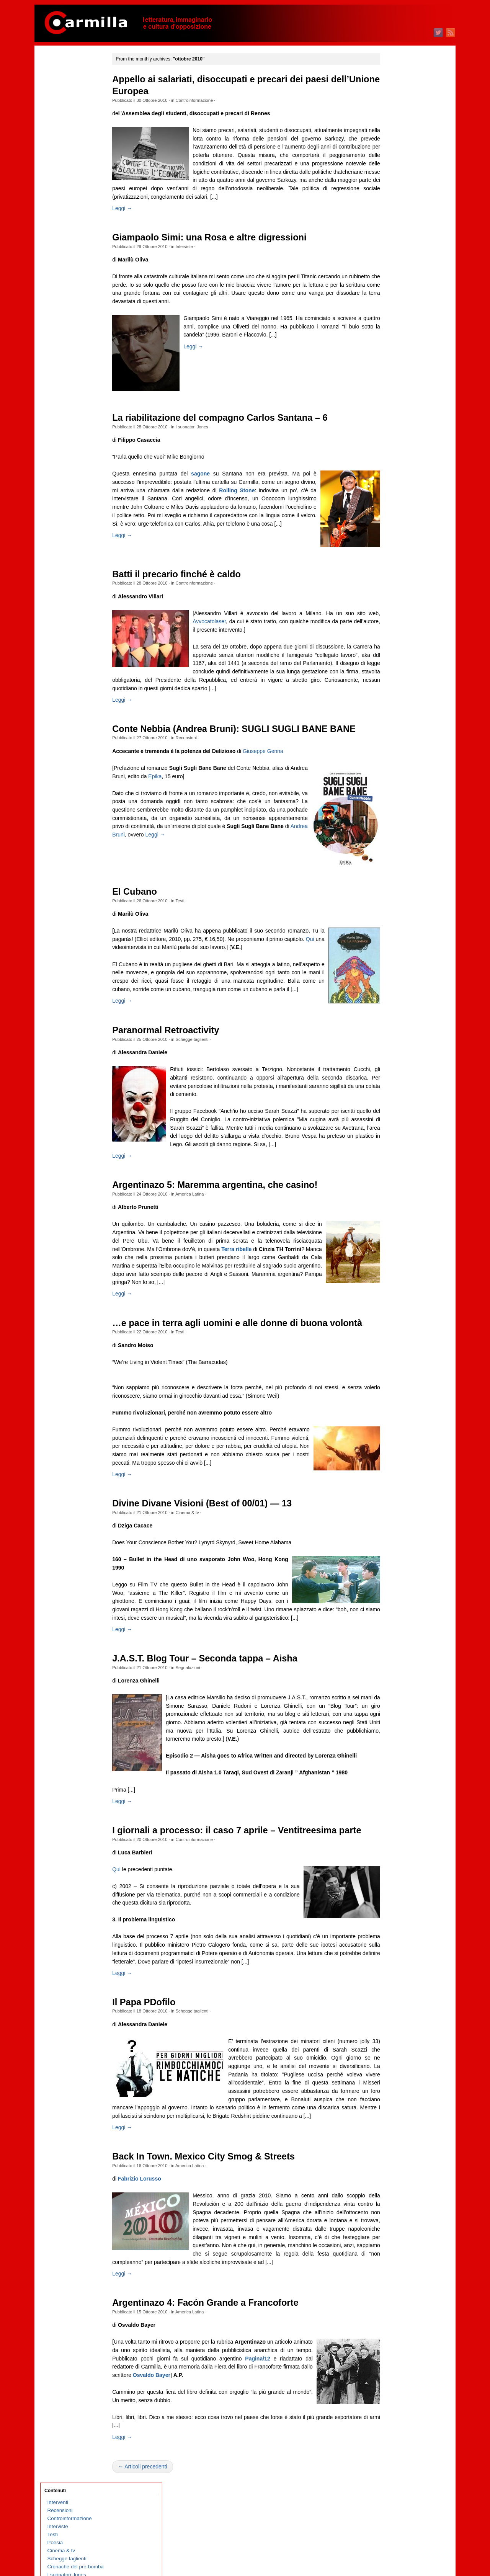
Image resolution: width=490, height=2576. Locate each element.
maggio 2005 (397, 2175)
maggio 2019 (397, 824)
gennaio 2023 (397, 471)
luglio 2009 (394, 1773)
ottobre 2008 (396, 1845)
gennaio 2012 (397, 1532)
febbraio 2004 (397, 2295)
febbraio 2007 (397, 2006)
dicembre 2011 (399, 1540)
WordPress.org (399, 2459)
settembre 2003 (400, 2336)
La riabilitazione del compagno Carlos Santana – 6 (230, 426)
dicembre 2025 (399, 189)
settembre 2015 (400, 1178)
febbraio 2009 (397, 1813)
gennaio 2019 (397, 856)
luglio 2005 (394, 2159)
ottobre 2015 (396, 1170)
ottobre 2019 (396, 784)
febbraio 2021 (397, 655)
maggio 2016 (397, 1114)
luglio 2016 (394, 1098)
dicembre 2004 (399, 2215)
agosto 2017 (396, 993)
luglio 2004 (394, 2255)
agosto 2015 (396, 1186)
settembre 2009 (400, 1757)
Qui (148, 955)
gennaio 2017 (397, 1049)
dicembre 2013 (399, 1347)
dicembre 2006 (399, 2022)
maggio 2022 (397, 535)
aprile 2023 (395, 446)
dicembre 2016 (399, 1057)
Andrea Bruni (231, 843)
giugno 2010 (396, 1684)
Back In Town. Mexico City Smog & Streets (213, 2238)
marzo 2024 (395, 358)
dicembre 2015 (399, 1154)
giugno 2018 (396, 913)
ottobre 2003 (396, 2328)
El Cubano (144, 900)
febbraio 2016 (397, 1138)
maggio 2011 (397, 1596)
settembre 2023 (400, 406)
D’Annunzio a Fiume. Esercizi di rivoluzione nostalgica (71, 383)
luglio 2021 (394, 615)
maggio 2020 (397, 728)
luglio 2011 (394, 1580)
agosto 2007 (396, 1958)
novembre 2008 (400, 1837)
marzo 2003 (395, 2384)
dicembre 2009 (399, 1733)
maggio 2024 (397, 342)
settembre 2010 (400, 1660)
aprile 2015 (395, 1218)
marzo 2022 (395, 551)
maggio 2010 (397, 1693)
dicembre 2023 (399, 382)
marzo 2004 (395, 2287)
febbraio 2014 (397, 1331)
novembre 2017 (400, 969)
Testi (190, 909)
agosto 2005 (396, 2151)
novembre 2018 (400, 873)
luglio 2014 (394, 1291)
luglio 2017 (394, 1001)
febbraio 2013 (397, 1427)
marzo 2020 (395, 744)
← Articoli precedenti (152, 2556)
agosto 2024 (396, 318)
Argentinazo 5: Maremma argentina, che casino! (225, 1209)
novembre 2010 (400, 1644)
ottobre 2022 (396, 495)
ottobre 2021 (396, 591)
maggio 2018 (397, 921)
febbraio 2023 (397, 463)
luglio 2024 (394, 326)
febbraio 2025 (397, 270)
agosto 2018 (396, 897)
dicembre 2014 (399, 1250)
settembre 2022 (400, 503)
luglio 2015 (394, 1194)
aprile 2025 (395, 253)
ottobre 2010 (396, 1652)
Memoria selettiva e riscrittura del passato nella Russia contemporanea (77, 238)
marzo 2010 (395, 1709)
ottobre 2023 (396, 398)
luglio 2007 (394, 1966)
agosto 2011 (396, 1572)
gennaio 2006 (397, 2111)
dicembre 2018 (399, 864)
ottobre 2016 (396, 1073)
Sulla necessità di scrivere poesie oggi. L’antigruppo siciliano (76, 559)
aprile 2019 (395, 832)
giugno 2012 (396, 1492)
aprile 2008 (395, 1893)
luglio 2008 (394, 1869)
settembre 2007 (400, 1950)
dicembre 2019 (399, 768)
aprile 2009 (395, 1797)
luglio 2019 (394, 808)
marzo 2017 (395, 1033)
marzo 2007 (395, 1998)
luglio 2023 (394, 422)
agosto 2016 (396, 1090)
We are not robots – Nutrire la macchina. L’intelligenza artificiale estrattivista (78, 664)
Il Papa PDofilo (154, 2075)
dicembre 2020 (399, 672)
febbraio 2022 (397, 559)
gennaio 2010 (397, 1725)
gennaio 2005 (397, 2207)
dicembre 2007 (399, 1926)
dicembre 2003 (399, 2312)
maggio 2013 (397, 1403)
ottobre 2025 (396, 205)
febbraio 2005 (397, 2199)
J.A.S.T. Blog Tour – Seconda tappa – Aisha (215, 1719)
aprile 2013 (395, 1411)
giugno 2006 (396, 2070)
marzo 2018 (395, 937)
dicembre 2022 (399, 479)
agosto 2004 (396, 2247)
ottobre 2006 (396, 2038)
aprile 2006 (395, 2086)
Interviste (194, 254)
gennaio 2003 (397, 2400)
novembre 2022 (400, 487)
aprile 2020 (395, 736)
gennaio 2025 (397, 278)
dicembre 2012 (399, 1443)
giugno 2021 (396, 623)
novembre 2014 (400, 1258)
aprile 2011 (395, 1604)
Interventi (58, 74)
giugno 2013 (396, 1395)
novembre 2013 (400, 1355)
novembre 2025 (400, 197)
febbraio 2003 (397, 2392)
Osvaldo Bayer (247, 2464)
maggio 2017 (397, 1017)
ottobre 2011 (396, 1556)
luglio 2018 (394, 905)
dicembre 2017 (399, 961)
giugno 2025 (396, 237)
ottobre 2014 (396, 1266)
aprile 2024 (395, 350)
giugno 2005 (396, 2167)
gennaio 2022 (397, 567)
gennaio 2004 (397, 2303)
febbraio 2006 (397, 2103)
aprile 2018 (395, 929)
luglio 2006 (394, 2062)
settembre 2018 (400, 889)
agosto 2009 (396, 1765)
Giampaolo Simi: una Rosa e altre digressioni (219, 246)
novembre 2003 (400, 2320)
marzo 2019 (395, 840)
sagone (205, 482)
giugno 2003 (396, 2360)
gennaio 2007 (397, 2014)
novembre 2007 (400, 1934)
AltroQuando (61, 163)
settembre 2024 (400, 310)
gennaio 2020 (397, 760)
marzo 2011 (395, 1612)
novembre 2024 (400, 294)
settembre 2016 (400, 1082)
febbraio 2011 (397, 1620)
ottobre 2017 (396, 977)
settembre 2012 (400, 1467)
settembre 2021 (400, 599)
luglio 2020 (394, 712)
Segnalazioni (198, 1728)
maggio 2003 (397, 2368)
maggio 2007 (397, 1982)
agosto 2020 (396, 704)
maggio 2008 (397, 1885)
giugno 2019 (396, 816)
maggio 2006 (397, 2078)
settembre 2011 (400, 1564)
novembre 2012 (400, 1451)
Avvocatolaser (233, 630)
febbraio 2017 (397, 1041)
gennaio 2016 (397, 1146)
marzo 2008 (395, 1902)
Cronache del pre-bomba (75, 139)
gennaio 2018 (397, 953)
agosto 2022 (396, 511)
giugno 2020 (396, 720)
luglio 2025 (394, 229)
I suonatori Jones (202, 435)
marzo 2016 (395, 1130)
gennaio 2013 (397, 1435)
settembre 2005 (400, 2143)
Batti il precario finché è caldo (186, 582)
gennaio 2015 (397, 1242)
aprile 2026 (395, 157)
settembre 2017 (400, 985)
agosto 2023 (396, 414)
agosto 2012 (396, 1475)
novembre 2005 (400, 2127)
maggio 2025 (397, 245)
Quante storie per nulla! (73, 198)
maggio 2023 (397, 438)
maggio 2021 (397, 631)
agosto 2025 (396, 221)
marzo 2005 (395, 2191)
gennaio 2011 (397, 1628)
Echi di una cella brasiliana (77, 592)
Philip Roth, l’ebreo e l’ (77, 423)
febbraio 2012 (397, 1524)
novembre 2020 (400, 680)
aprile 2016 (395, 1122)
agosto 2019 (396, 800)
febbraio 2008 (397, 1910)
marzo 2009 (395, 1805)
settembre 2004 (400, 2239)
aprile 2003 (395, 2376)
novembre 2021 (400, 583)
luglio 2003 (394, 2352)
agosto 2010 (396, 1668)
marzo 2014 (395, 1323)
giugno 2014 (396, 1299)
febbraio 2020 (397, 752)
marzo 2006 (395, 2094)
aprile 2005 (395, 2183)
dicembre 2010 (399, 1636)
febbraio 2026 (397, 173)
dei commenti (403, 2451)
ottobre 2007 (396, 1942)
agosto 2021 (396, 607)
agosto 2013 (396, 1379)
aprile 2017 (395, 1025)
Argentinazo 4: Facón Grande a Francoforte (215, 2392)
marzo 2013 (395, 1419)
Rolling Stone (285, 498)
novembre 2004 (400, 2223)
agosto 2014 (396, 1283)
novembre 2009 (400, 1741)
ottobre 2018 (396, 881)
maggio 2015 (397, 1210)
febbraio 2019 (397, 848)
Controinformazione (204, 100)
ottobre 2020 (396, 688)
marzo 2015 (395, 1226)
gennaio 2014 (397, 1339)
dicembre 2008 (399, 1829)
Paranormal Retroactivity (175, 1046)
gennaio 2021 (397, 663)
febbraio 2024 (397, 366)
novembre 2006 (400, 2030)
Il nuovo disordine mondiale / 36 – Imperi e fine (78, 270)
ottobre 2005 (396, 2135)
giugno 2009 (396, 1781)
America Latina (199, 1218)
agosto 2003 (396, 2344)
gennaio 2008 (397, 1918)
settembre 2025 (400, 213)
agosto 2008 (396, 1861)
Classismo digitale (67, 487)
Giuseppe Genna (273, 759)
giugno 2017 (396, 1009)
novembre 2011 (400, 1548)
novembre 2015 (400, 1162)
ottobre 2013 (396, 1363)
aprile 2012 (395, 1508)
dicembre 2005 (399, 2119)
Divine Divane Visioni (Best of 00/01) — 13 (212, 1556)
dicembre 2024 (399, 286)
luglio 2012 (394, 1483)
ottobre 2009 (396, 1749)
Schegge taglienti (202, 1055)
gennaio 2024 (397, 374)
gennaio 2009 (397, 1821)
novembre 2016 (400, 1065)
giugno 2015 (396, 1202)
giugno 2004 (396, 2263)
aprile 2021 (395, 639)
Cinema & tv (197, 1565)
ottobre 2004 (396, 2231)
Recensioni (196, 746)
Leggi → (132, 216)
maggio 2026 (397, 149)
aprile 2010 (395, 1701)
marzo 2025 (395, 262)
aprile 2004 (395, 2279)
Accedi (390, 2435)
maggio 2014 (397, 1307)
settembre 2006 (400, 2046)
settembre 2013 (400, 1371)
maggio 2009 (397, 1789)
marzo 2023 (395, 454)
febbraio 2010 (397, 1717)
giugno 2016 (396, 1106)
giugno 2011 (396, 1588)
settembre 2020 (400, 696)
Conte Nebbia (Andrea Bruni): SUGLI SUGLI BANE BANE (244, 737)
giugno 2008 (396, 1877)
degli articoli (401, 2443)
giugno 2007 (396, 1974)
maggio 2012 (397, 1500)
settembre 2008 (400, 1853)
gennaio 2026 (397, 181)
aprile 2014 (395, 1315)
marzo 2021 (395, 647)
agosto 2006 (396, 2054)
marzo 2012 (395, 1516)
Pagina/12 (135, 2456)
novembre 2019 (400, 776)
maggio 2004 (397, 2271)
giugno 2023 (396, 430)
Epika (189, 784)
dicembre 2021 (399, 575)
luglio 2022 (394, 519)
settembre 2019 (400, 792)
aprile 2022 (395, 543)
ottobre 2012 (396, 1459)
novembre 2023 (400, 390)
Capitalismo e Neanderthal (77, 214)
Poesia (55, 115)
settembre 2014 (400, 1274)
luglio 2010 (394, 1676)
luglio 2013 (394, 1387)
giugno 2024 (396, 334)
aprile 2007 (395, 1990)
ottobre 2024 (396, 302)
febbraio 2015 (397, 1234)
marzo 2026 (395, 165)
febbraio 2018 (397, 945)
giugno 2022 (396, 527)
